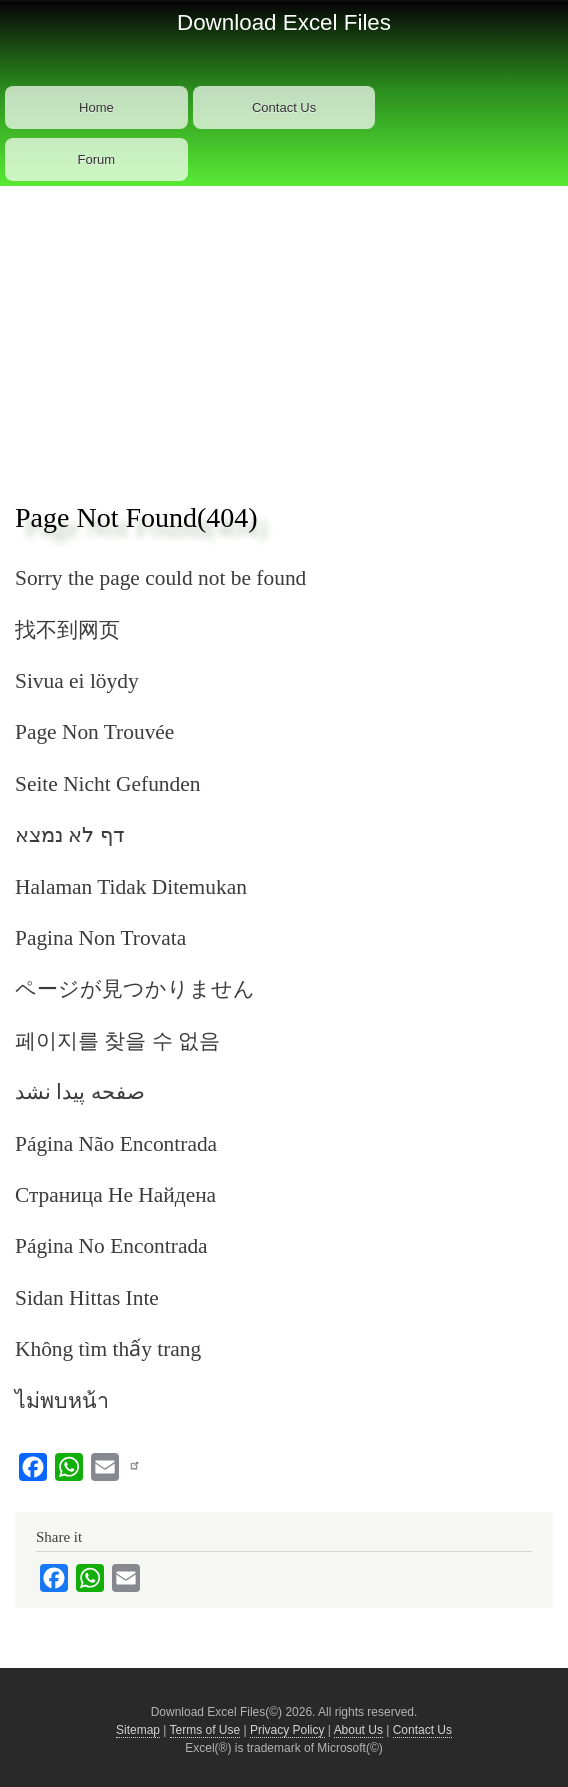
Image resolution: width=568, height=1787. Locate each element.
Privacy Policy (287, 1730)
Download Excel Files (284, 22)
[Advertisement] (284, 336)
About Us (358, 1730)
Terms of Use (205, 1730)
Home (96, 107)
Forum (97, 159)
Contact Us (284, 107)
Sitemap (138, 1730)
